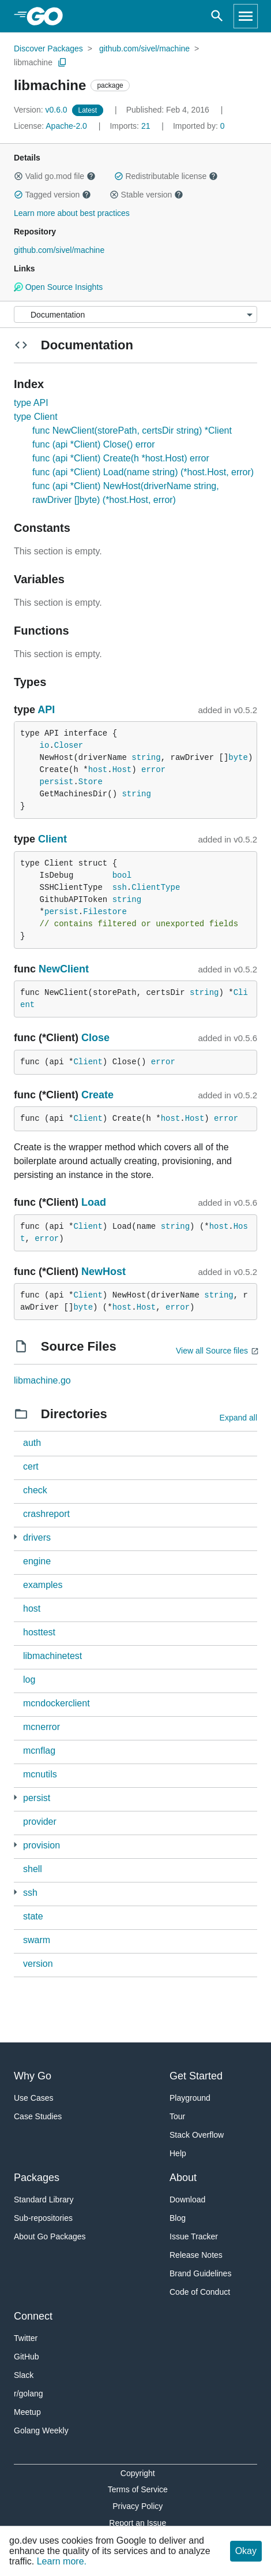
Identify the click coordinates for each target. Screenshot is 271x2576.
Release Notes (196, 2255)
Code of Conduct (200, 2292)
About (183, 2177)
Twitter (25, 2338)
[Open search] (217, 16)
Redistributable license (166, 176)
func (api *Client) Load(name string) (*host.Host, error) (143, 472)
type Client (36, 417)
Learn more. (61, 2561)
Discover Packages (48, 48)
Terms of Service (138, 2489)
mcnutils (40, 1774)
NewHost (103, 1271)
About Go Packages (50, 2236)
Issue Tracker (194, 2236)
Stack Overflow (197, 2134)
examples (42, 1585)
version (38, 1964)
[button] (18, 176)
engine (37, 1561)
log (29, 1679)
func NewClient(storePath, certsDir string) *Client (132, 430)
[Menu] (135, 314)
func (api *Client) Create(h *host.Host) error (120, 458)
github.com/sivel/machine (144, 48)
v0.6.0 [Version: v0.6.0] (42, 109)
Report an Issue (137, 2522)
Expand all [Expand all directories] (238, 1417)
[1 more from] (15, 1797)
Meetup (27, 2412)
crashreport (46, 1514)
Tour (177, 2116)
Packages (36, 2177)
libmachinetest (52, 1656)
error (153, 769)
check (35, 1490)
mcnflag (39, 1750)
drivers (37, 1537)
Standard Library (44, 2199)
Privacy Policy (137, 2506)
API (46, 709)
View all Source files (212, 1350)
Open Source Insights (58, 287)
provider (40, 1821)
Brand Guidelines (200, 2273)
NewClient (64, 969)
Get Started (196, 2076)
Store (90, 781)
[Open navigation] (245, 16)
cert (31, 1466)
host (98, 769)
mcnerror (41, 1727)
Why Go (32, 2076)
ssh (119, 887)
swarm (36, 1940)
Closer (68, 745)
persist (57, 781)
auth (32, 1443)
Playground (190, 2097)
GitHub (26, 2356)
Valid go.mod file (55, 176)
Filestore (105, 911)
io (45, 745)
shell (32, 1869)
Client (52, 839)
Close (95, 1037)
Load (93, 1202)
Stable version (146, 194)
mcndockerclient (56, 1703)
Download (187, 2199)
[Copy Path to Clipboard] (62, 62)
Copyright (138, 2473)
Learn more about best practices (72, 213)
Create (97, 1095)
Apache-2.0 (66, 126)
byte (238, 757)
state (33, 1916)
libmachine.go (42, 1380)
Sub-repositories (43, 2218)
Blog (178, 2218)
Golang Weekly (41, 2430)
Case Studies (38, 2116)
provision (41, 1845)
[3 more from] (15, 1537)
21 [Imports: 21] (131, 126)
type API (31, 403)
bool (122, 875)
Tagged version (52, 194)
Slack (23, 2375)
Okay (246, 2551)
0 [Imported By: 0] (199, 126)
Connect (33, 2316)
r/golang (28, 2393)
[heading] (49, 16)
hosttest (39, 1632)
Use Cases (33, 2097)
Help (178, 2153)
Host (122, 769)
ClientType (155, 887)
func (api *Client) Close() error (93, 444)
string (145, 757)
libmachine (33, 62)
